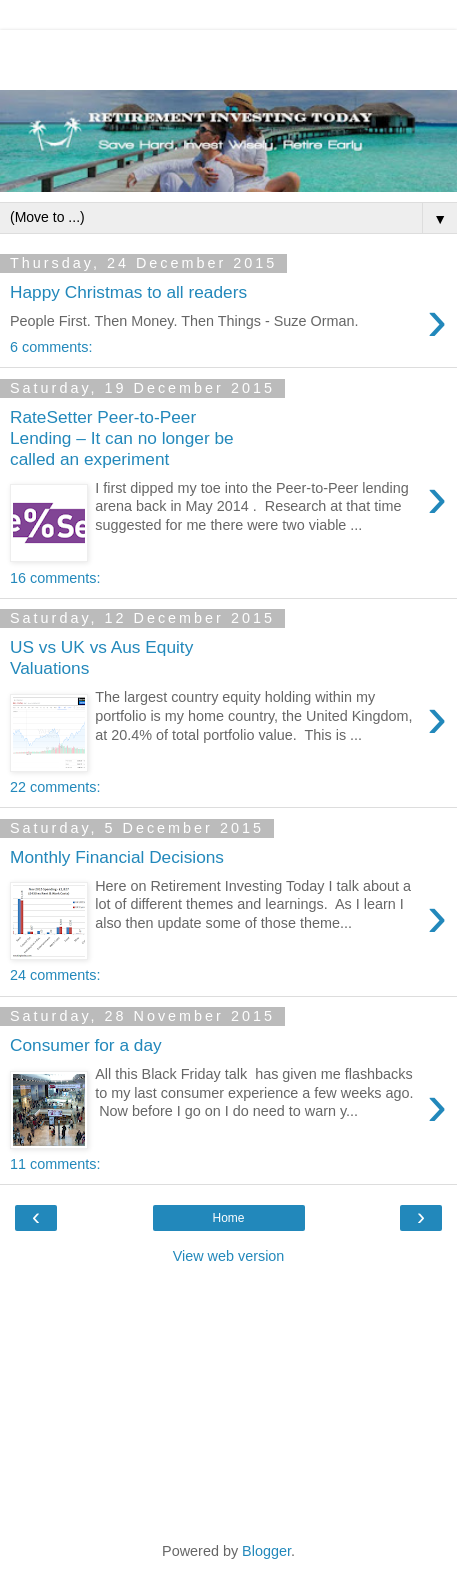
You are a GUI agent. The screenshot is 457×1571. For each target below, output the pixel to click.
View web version (229, 1256)
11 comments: (55, 1164)
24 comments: (55, 975)
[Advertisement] (229, 55)
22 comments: (55, 787)
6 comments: (51, 347)
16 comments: (55, 578)
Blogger (266, 1551)
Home (228, 1218)
